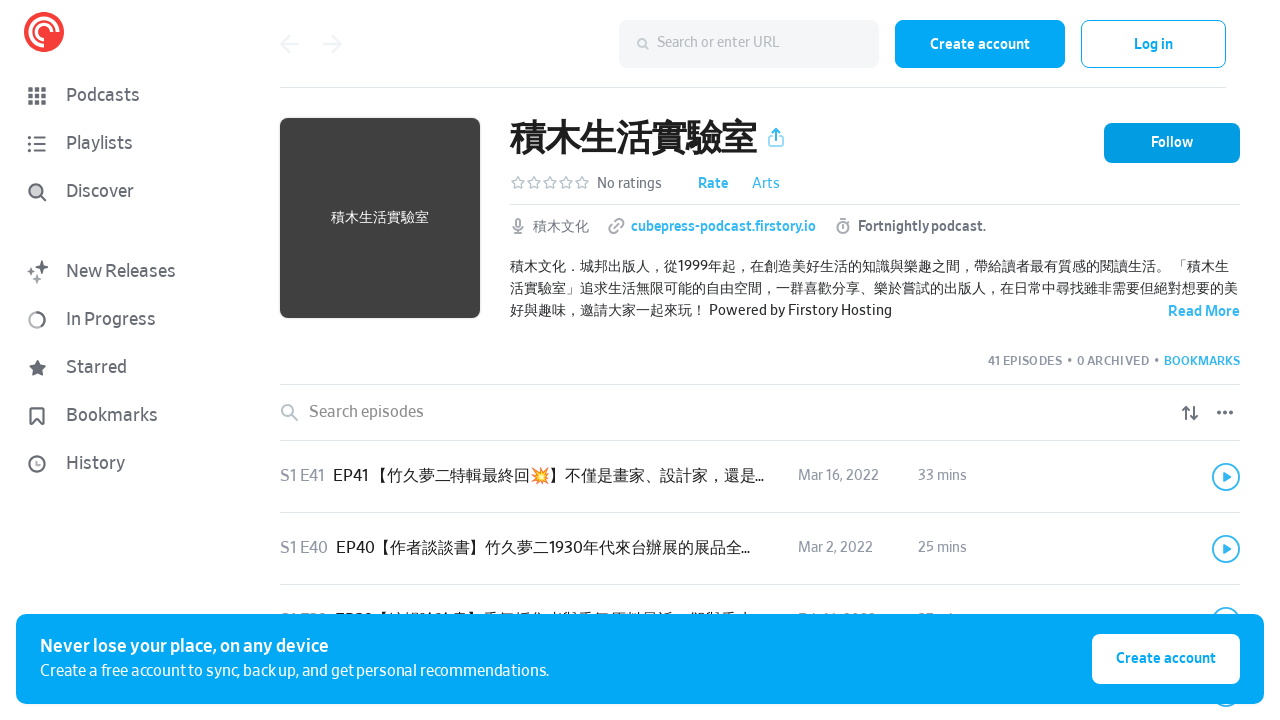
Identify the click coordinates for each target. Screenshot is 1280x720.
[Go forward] (333, 44)
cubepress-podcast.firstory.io (723, 227)
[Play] (1226, 477)
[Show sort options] (1190, 413)
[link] (760, 477)
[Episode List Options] (1225, 413)
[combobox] (749, 44)
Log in (1153, 44)
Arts (766, 184)
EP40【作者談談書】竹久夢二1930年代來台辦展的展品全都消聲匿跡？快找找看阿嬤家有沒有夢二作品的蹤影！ (729, 548)
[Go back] (289, 44)
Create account (980, 44)
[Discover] (116, 192)
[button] (120, 96)
